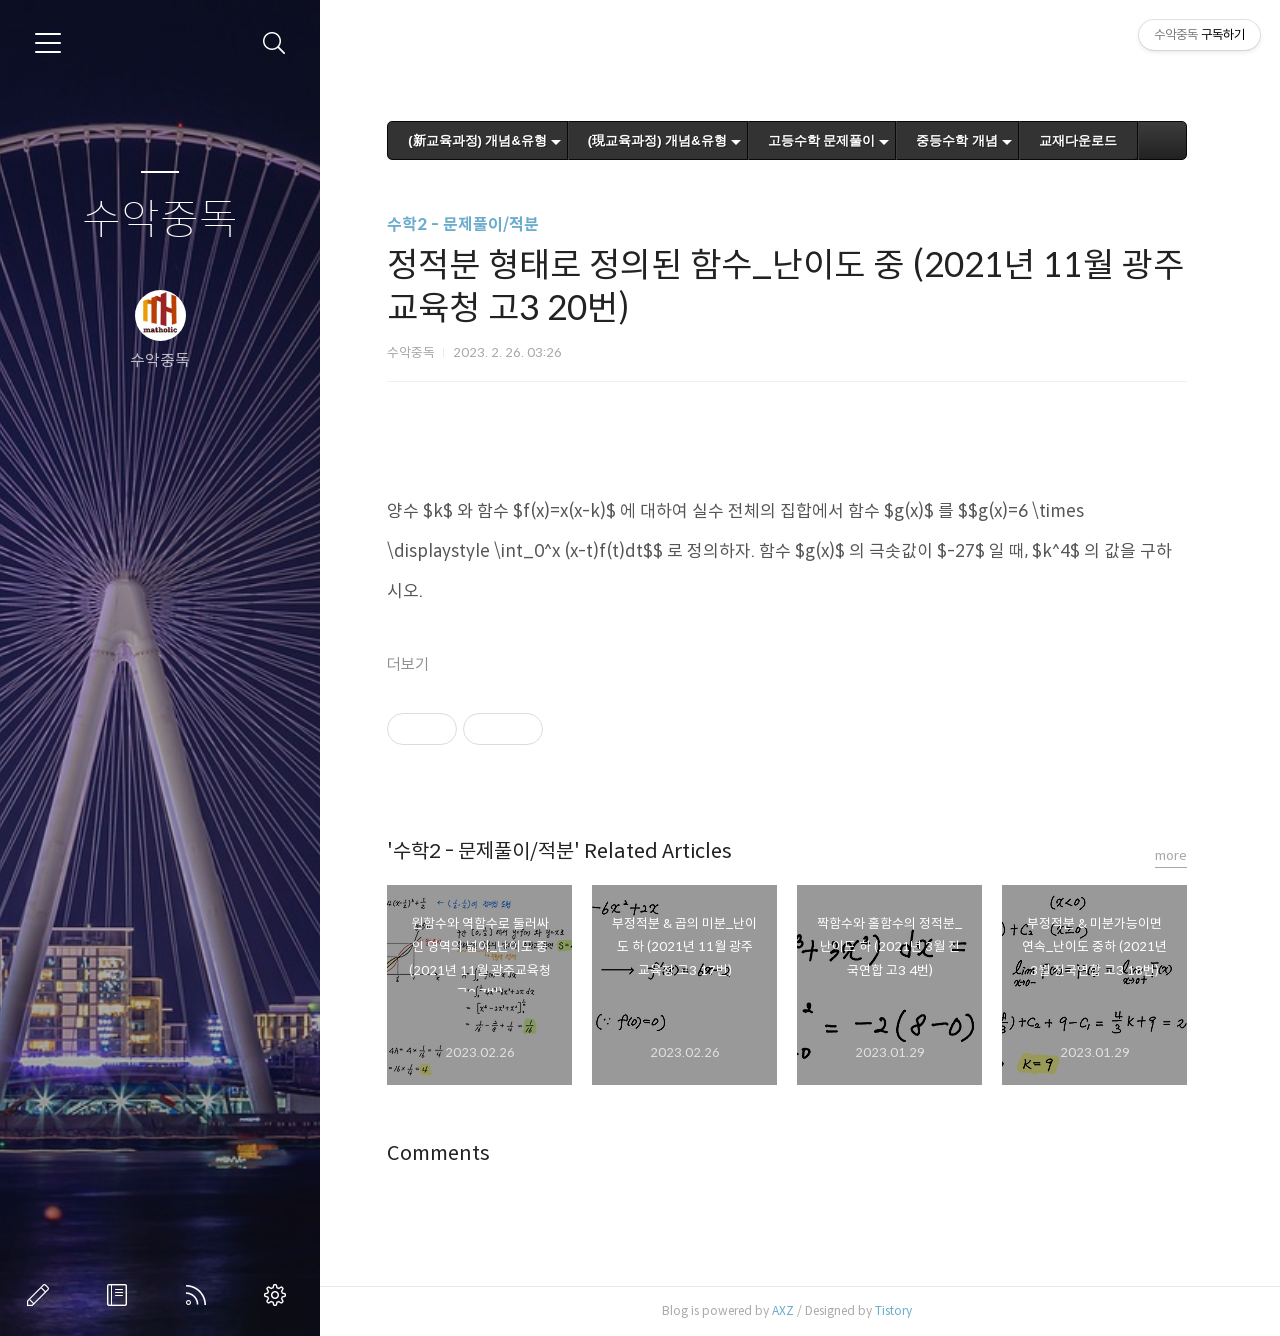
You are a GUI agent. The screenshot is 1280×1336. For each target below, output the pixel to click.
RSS (200, 1295)
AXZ (783, 1310)
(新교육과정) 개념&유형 (477, 140)
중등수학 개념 (957, 140)
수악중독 (160, 220)
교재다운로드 (1078, 140)
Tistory (893, 1310)
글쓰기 (42, 1295)
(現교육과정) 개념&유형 (657, 140)
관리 (279, 1295)
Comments (438, 1153)
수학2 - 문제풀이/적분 (463, 224)
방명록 (121, 1295)
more (1171, 855)
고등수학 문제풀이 (822, 140)
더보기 (408, 664)
